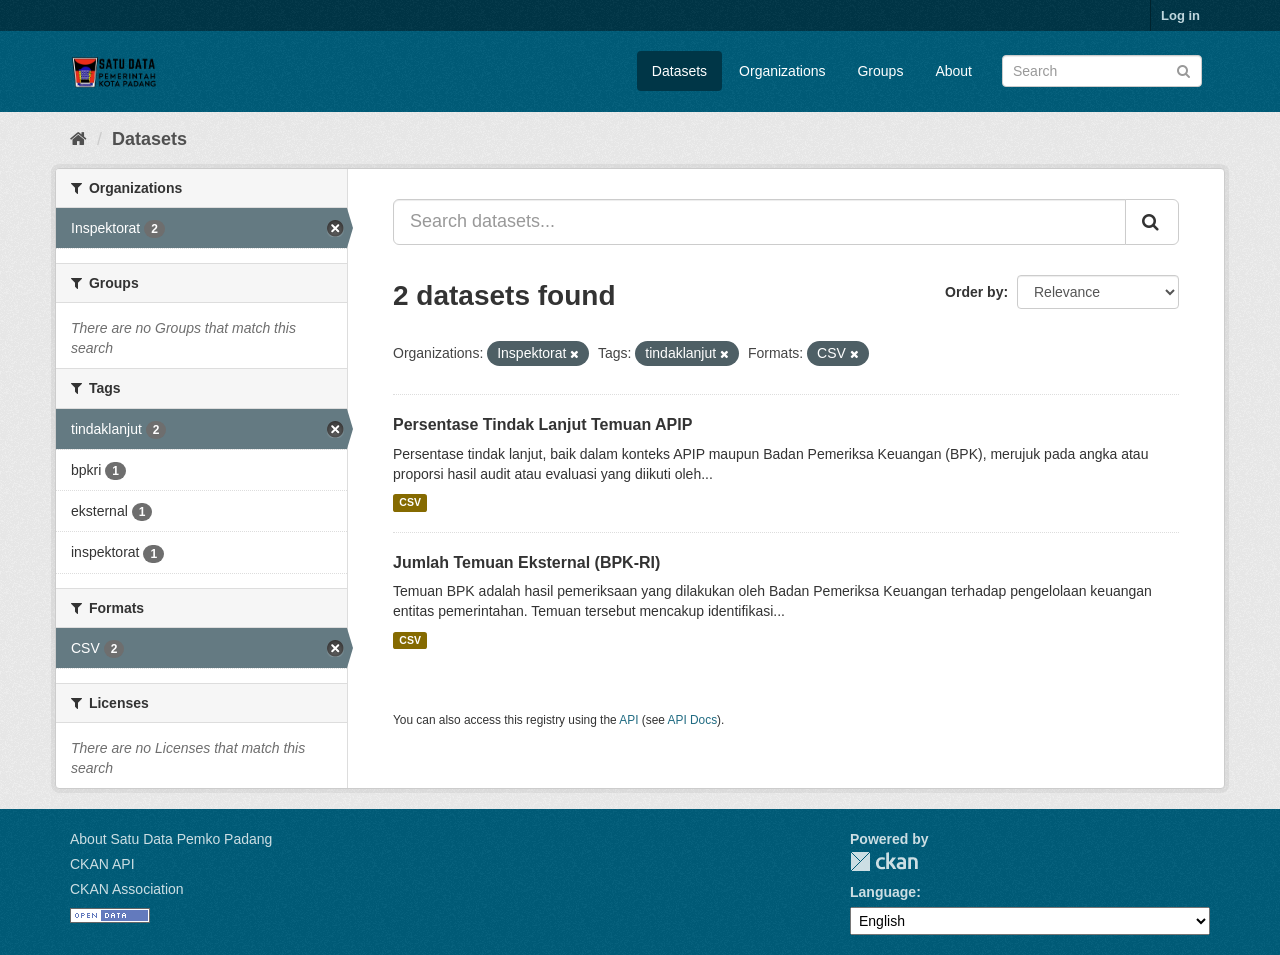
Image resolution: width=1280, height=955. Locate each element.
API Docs (693, 720)
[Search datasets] (1102, 71)
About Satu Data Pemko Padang (171, 839)
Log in (1180, 15)
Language (883, 892)
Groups (880, 71)
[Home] (78, 139)
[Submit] (1183, 69)
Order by (974, 292)
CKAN (884, 861)
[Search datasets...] (759, 222)
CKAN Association (127, 889)
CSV (410, 503)
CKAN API (102, 864)
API (628, 720)
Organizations (782, 71)
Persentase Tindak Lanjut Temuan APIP (542, 424)
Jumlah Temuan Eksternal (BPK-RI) (526, 562)
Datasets (679, 71)
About (953, 71)
